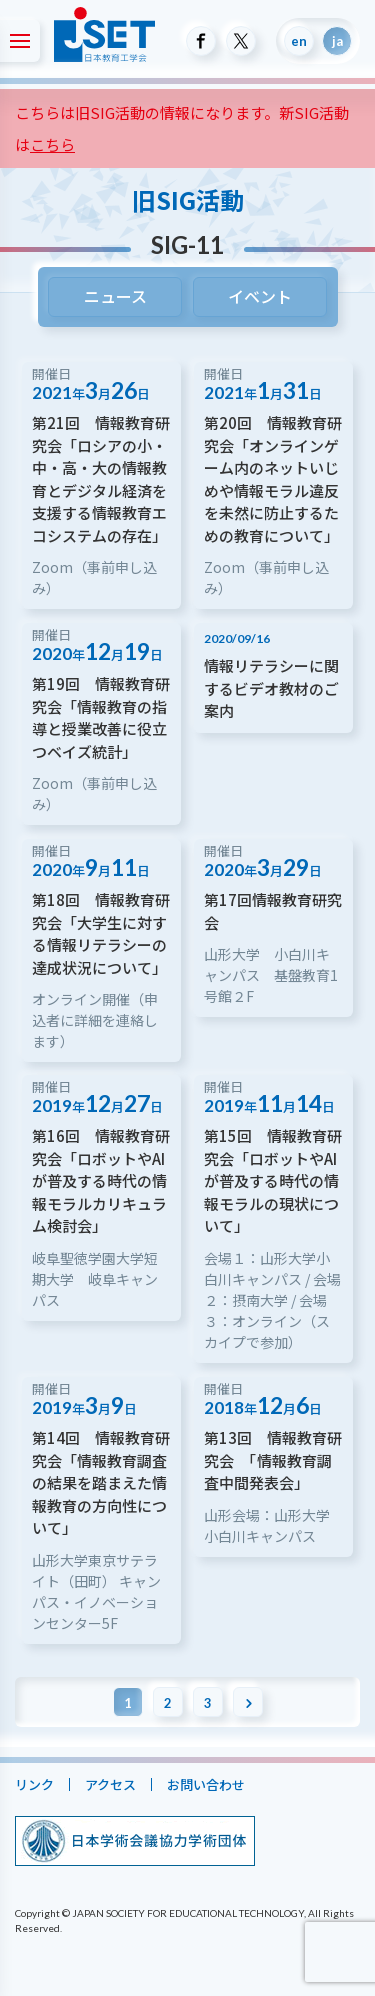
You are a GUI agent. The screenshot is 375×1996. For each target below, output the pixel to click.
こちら (52, 144)
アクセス (110, 1784)
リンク (34, 1784)
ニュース (114, 296)
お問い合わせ (206, 1784)
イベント (260, 296)
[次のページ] (248, 1702)
